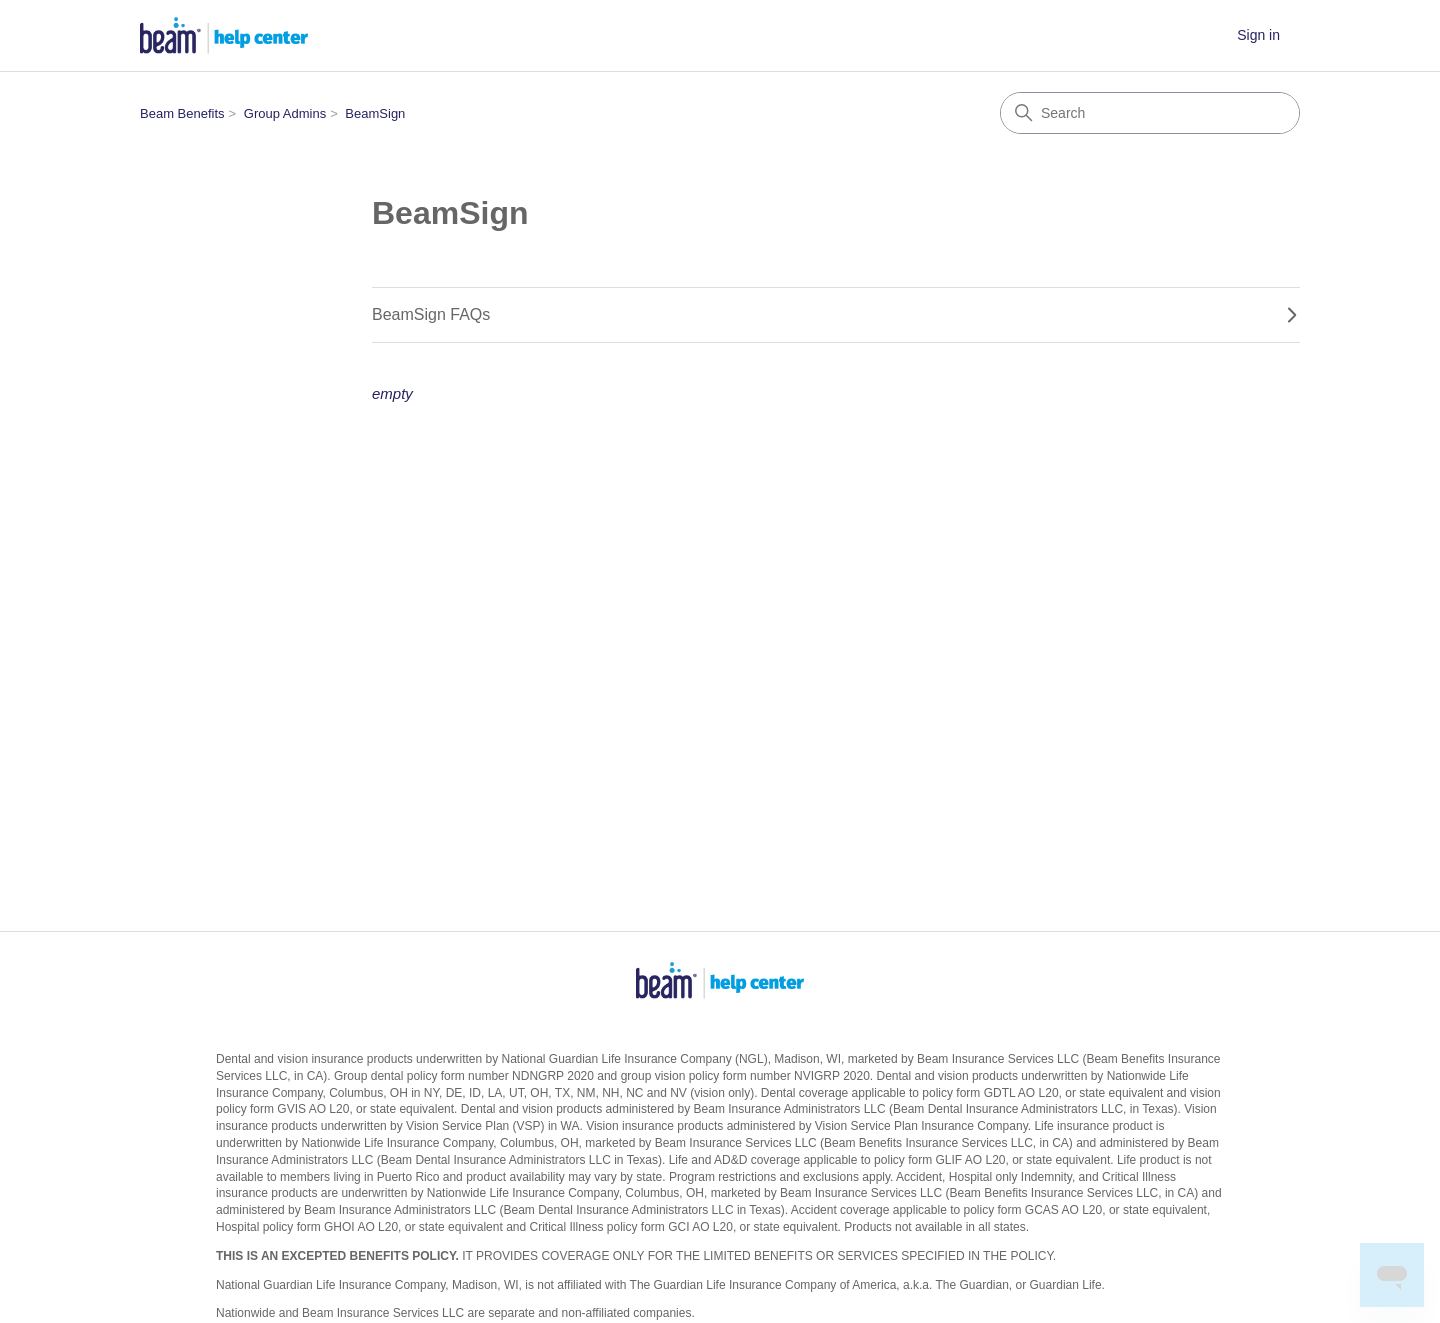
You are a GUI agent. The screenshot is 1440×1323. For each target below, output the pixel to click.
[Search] (1150, 113)
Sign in (1258, 35)
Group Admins (285, 113)
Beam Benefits (182, 113)
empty (392, 393)
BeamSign (375, 113)
